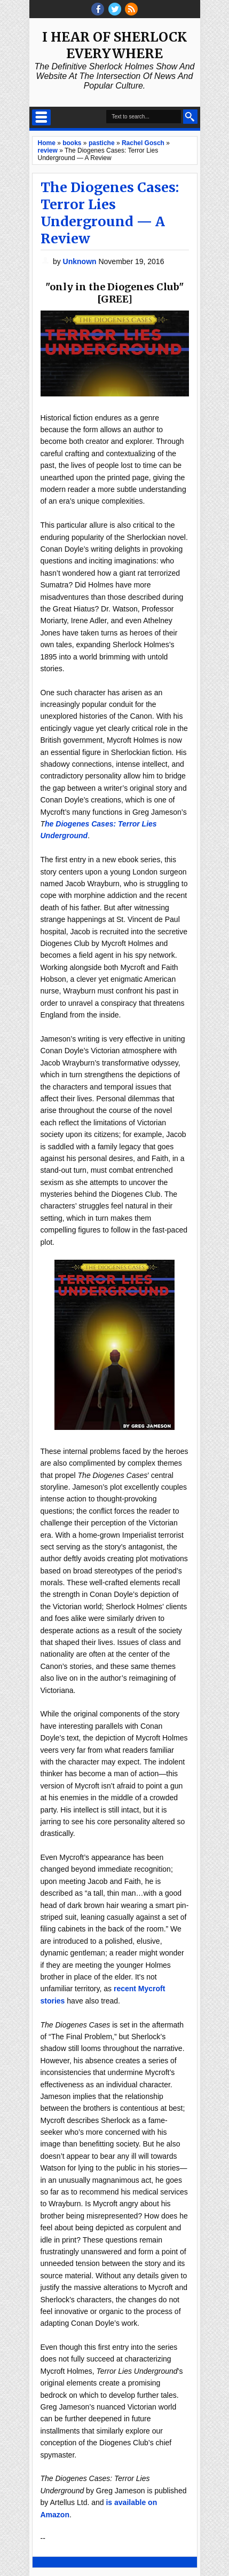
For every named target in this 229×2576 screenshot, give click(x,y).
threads (114, 9)
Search (190, 116)
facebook (97, 9)
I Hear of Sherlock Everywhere (114, 45)
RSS (131, 9)
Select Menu (41, 117)
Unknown (81, 261)
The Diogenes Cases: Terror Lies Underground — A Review (110, 213)
